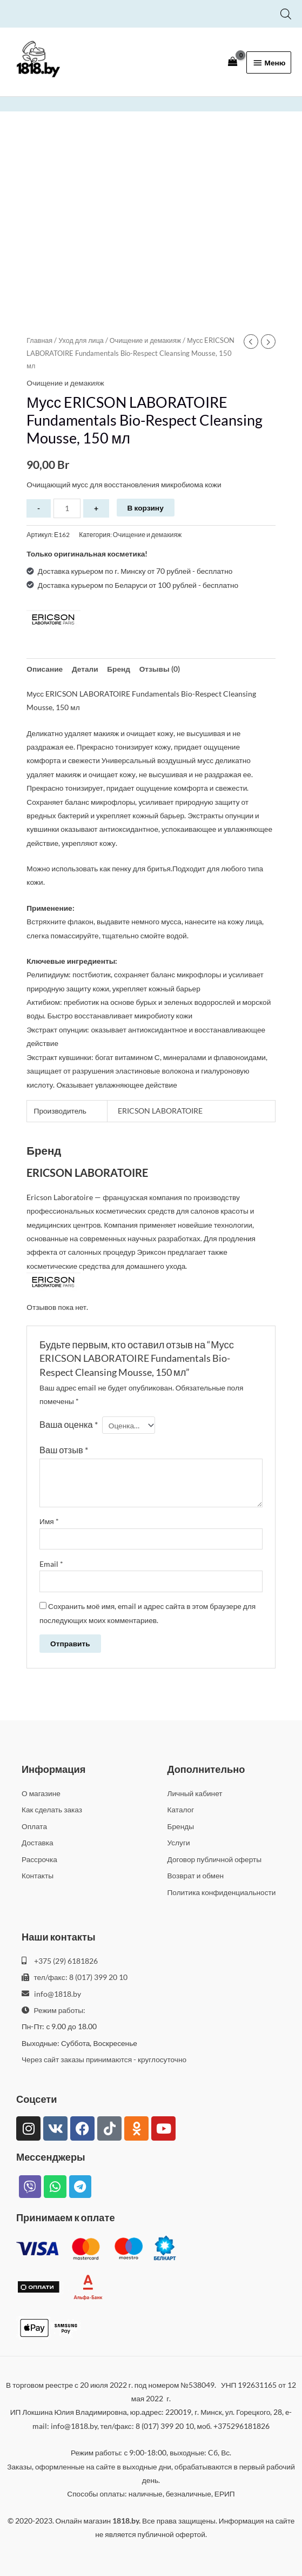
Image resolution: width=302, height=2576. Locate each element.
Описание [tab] (44, 668)
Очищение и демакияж (145, 340)
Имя (49, 1521)
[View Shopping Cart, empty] (233, 61)
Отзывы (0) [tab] (159, 668)
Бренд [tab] (118, 668)
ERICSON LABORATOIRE (160, 1110)
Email (51, 1563)
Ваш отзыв (63, 1450)
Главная (39, 340)
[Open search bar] (285, 14)
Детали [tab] (85, 668)
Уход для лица (81, 340)
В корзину (145, 507)
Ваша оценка (68, 1424)
